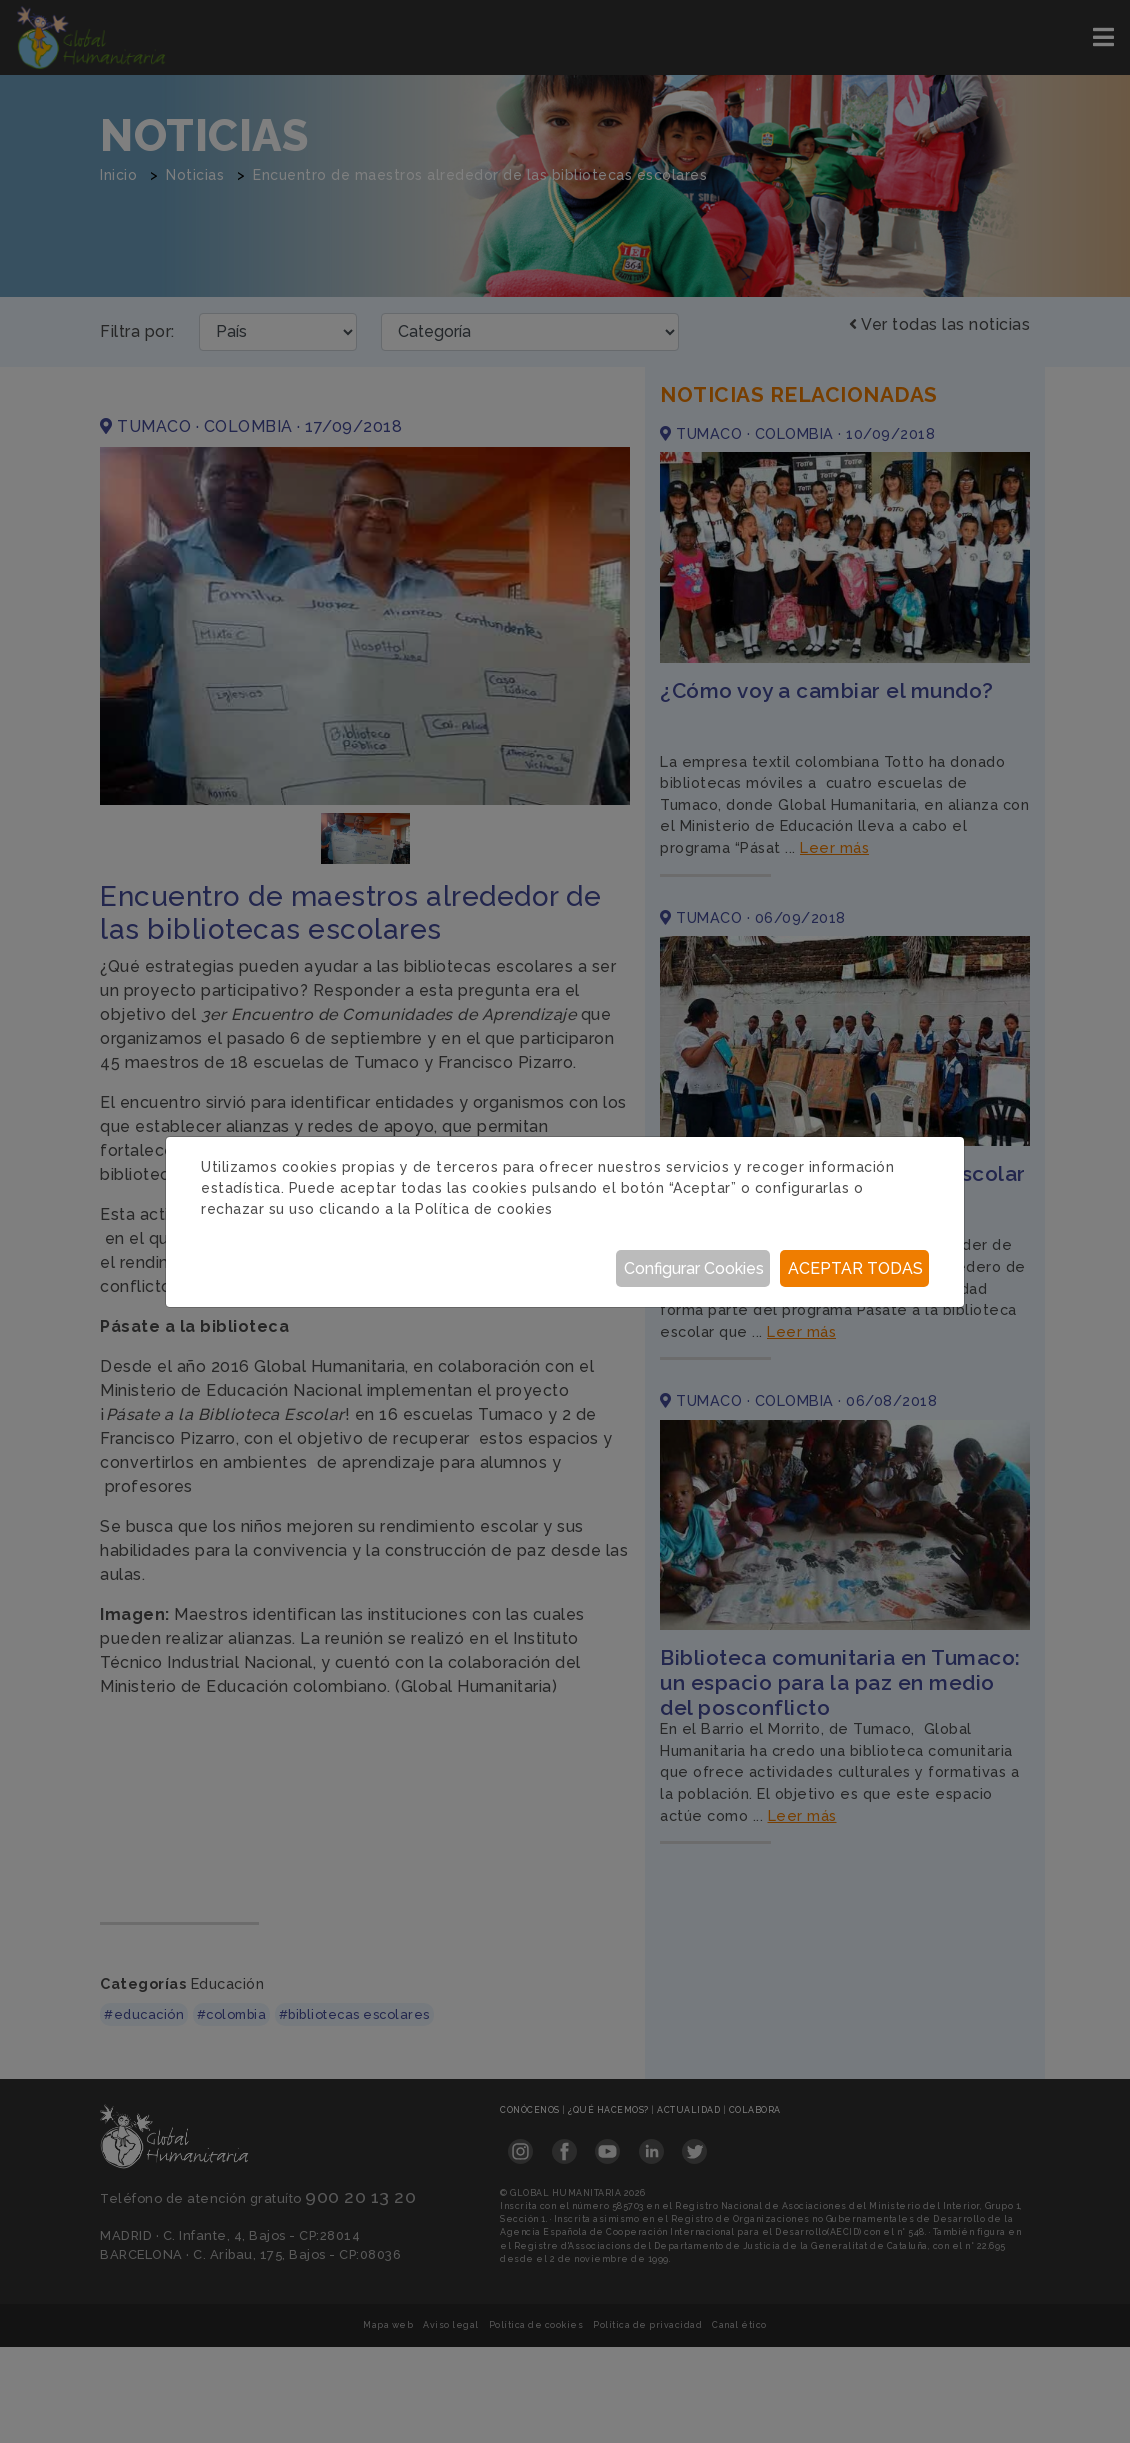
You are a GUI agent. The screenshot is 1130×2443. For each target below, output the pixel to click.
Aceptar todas (855, 1268)
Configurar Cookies (694, 1268)
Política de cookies (484, 1209)
